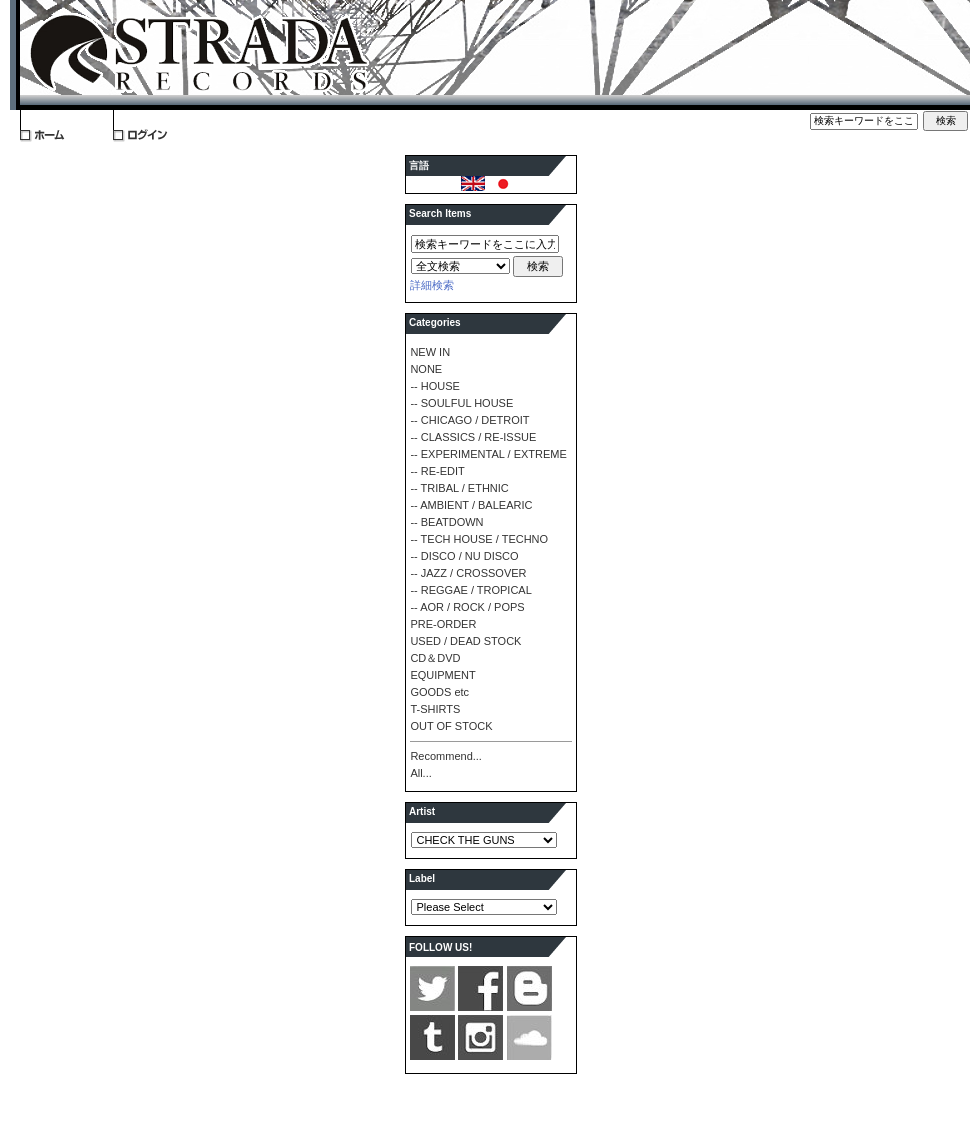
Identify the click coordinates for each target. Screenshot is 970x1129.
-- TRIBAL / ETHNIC (459, 488)
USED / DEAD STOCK (465, 641)
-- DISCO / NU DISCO (464, 556)
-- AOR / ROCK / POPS (467, 607)
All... (420, 773)
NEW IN (430, 352)
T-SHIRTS (435, 709)
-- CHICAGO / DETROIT (469, 420)
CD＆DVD (435, 658)
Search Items (440, 213)
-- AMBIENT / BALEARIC (471, 505)
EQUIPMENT (442, 675)
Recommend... (446, 756)
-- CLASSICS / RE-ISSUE (473, 437)
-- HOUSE (435, 386)
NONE (426, 369)
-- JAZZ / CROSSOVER (468, 573)
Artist (422, 811)
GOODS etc (439, 692)
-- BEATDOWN (446, 522)
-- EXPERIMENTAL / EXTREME (488, 454)
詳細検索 (432, 285)
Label (422, 878)
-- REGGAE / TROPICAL (470, 590)
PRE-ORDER (443, 624)
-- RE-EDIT (437, 471)
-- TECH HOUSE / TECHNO (479, 539)
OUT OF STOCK (451, 726)
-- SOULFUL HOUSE (461, 403)
